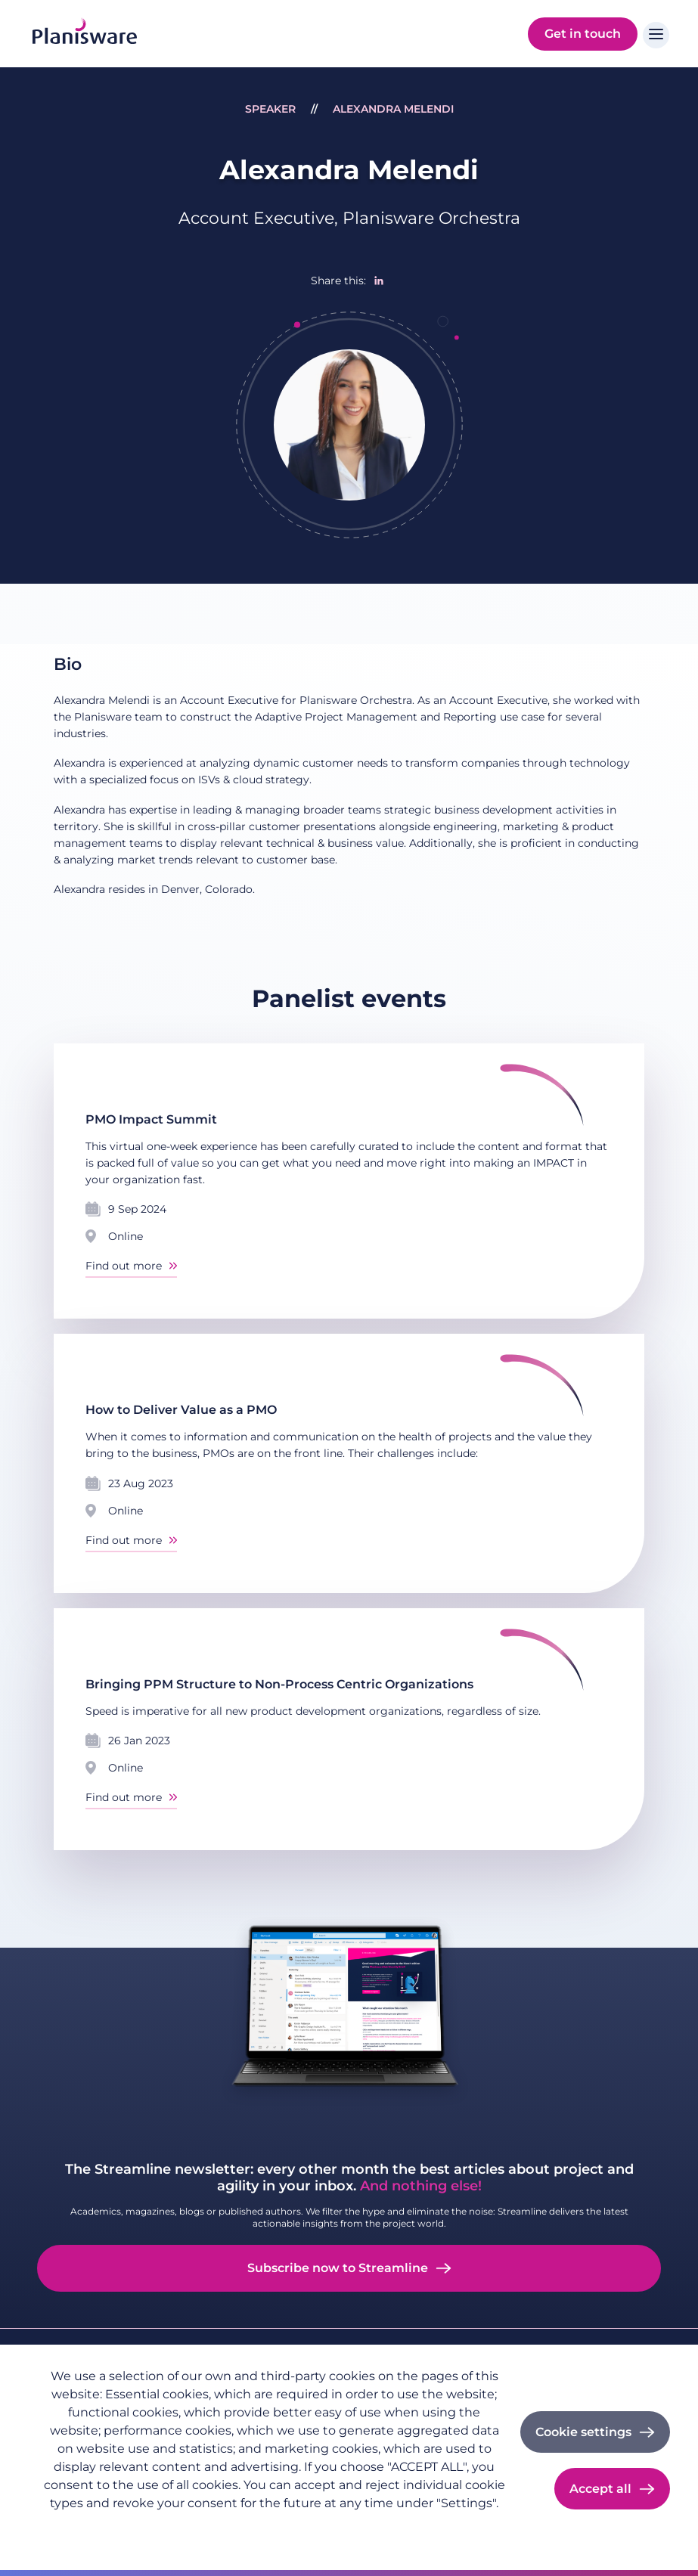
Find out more (123, 1266)
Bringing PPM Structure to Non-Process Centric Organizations (279, 1684)
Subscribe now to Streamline (337, 2268)
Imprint (152, 2528)
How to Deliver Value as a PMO (181, 1410)
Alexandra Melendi (393, 109)
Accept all (600, 2488)
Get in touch (582, 33)
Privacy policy (80, 2528)
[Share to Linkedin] (378, 280)
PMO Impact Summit (151, 1119)
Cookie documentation (249, 2528)
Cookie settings (583, 2432)
